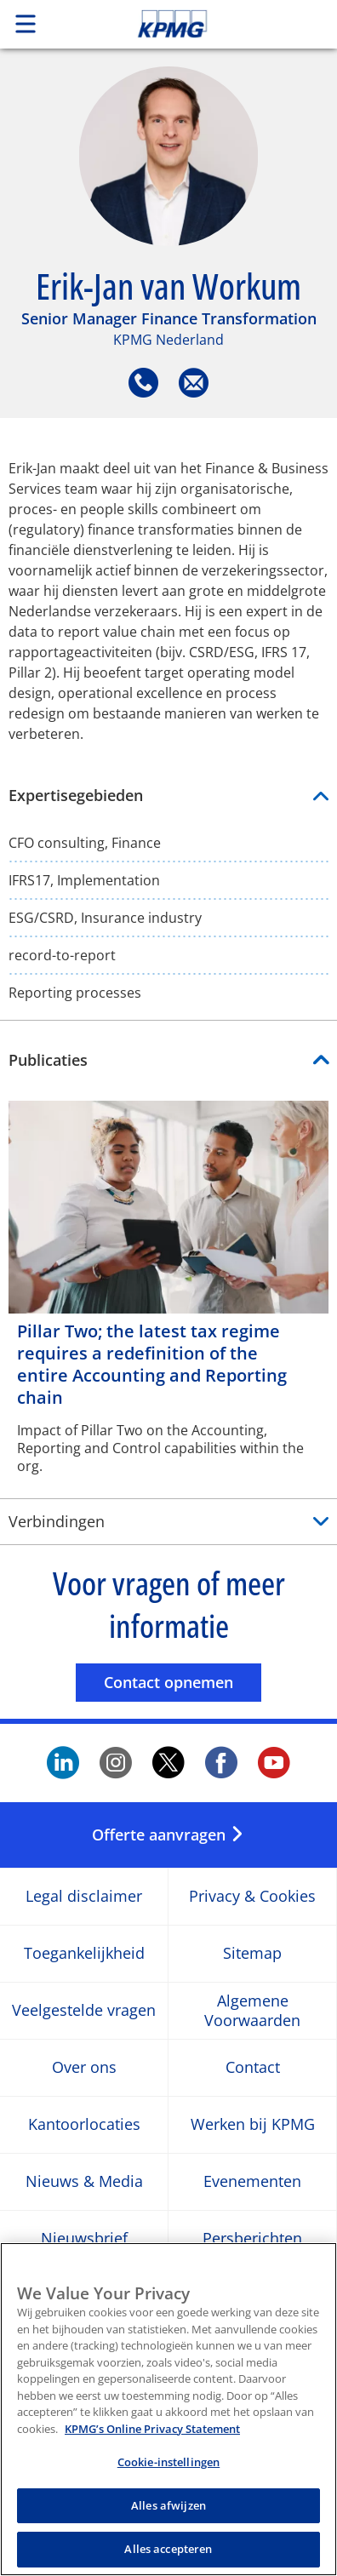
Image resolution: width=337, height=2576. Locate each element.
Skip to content (204, 24)
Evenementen (252, 2181)
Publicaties (48, 1060)
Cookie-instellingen (168, 2471)
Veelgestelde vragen (84, 2010)
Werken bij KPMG (253, 2124)
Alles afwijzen (168, 2514)
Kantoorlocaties (84, 2124)
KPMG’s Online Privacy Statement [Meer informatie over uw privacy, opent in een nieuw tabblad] (152, 2437)
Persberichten (252, 2238)
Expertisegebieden (168, 795)
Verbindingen (57, 1521)
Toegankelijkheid (84, 1953)
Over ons (84, 2067)
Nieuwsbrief (84, 2238)
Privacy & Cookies (252, 1896)
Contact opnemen (182, 1681)
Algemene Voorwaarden (252, 2009)
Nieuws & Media (84, 2181)
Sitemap (252, 1953)
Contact (253, 2067)
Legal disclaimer (84, 1896)
